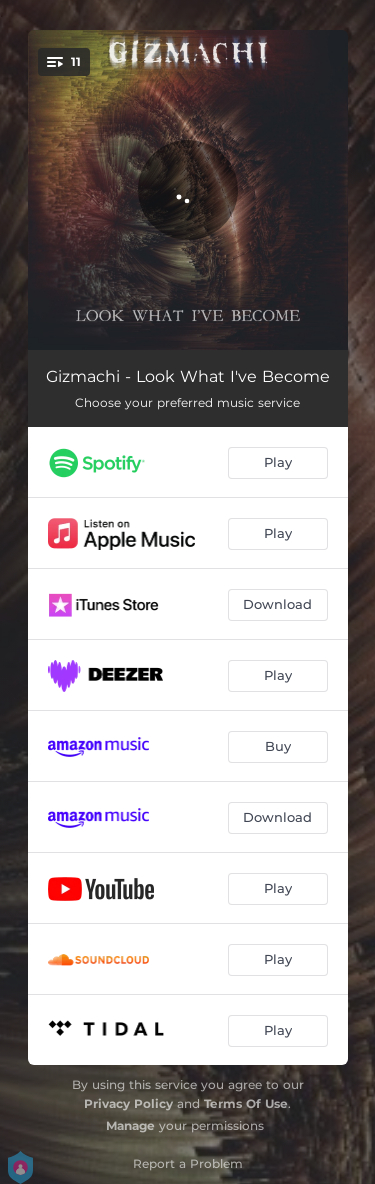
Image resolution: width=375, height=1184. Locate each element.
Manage (130, 1125)
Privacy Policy (128, 1103)
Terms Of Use (246, 1103)
